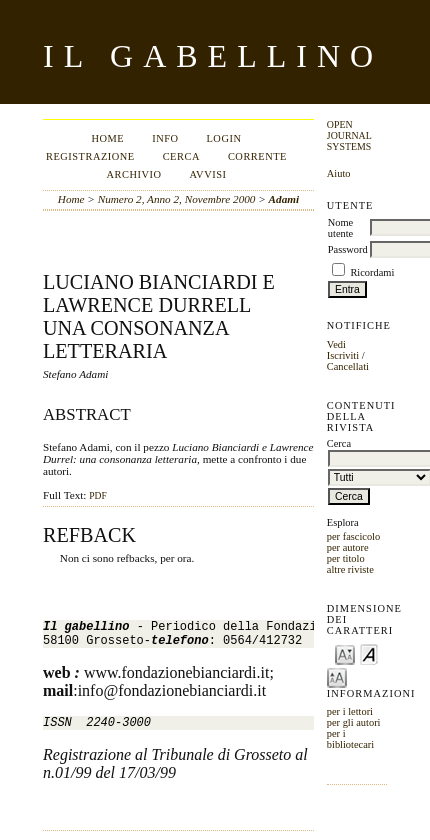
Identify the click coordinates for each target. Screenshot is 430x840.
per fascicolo (353, 536)
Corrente (257, 156)
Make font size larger (337, 676)
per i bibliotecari (350, 739)
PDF (97, 496)
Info (165, 138)
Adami (284, 199)
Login (223, 138)
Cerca (181, 156)
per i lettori (350, 711)
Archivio (133, 174)
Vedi (336, 344)
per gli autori (354, 722)
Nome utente (340, 228)
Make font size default (369, 653)
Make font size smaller (345, 653)
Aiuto (339, 173)
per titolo (346, 558)
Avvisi (207, 174)
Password (348, 249)
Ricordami (372, 272)
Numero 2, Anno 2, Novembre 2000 (177, 199)
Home (107, 138)
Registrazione (90, 156)
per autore (348, 547)
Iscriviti (343, 355)
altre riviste (350, 569)
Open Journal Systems (349, 135)
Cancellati (348, 366)
